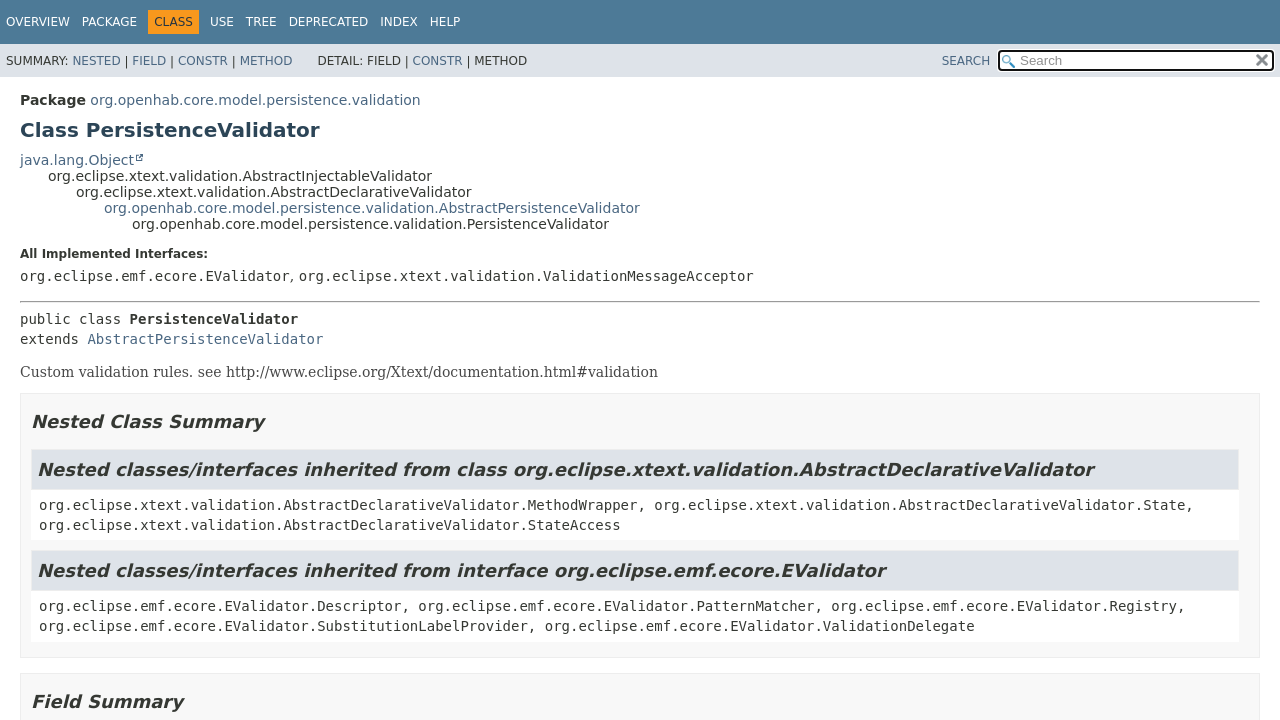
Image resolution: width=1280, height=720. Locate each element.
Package (109, 22)
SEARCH (966, 61)
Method (266, 61)
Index (399, 22)
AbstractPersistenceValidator (205, 339)
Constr (203, 61)
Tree (261, 22)
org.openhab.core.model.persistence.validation (255, 100)
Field (149, 61)
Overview (38, 22)
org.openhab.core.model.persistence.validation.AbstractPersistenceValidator (372, 208)
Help (445, 22)
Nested (96, 61)
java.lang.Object (77, 160)
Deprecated (329, 22)
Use (222, 22)
